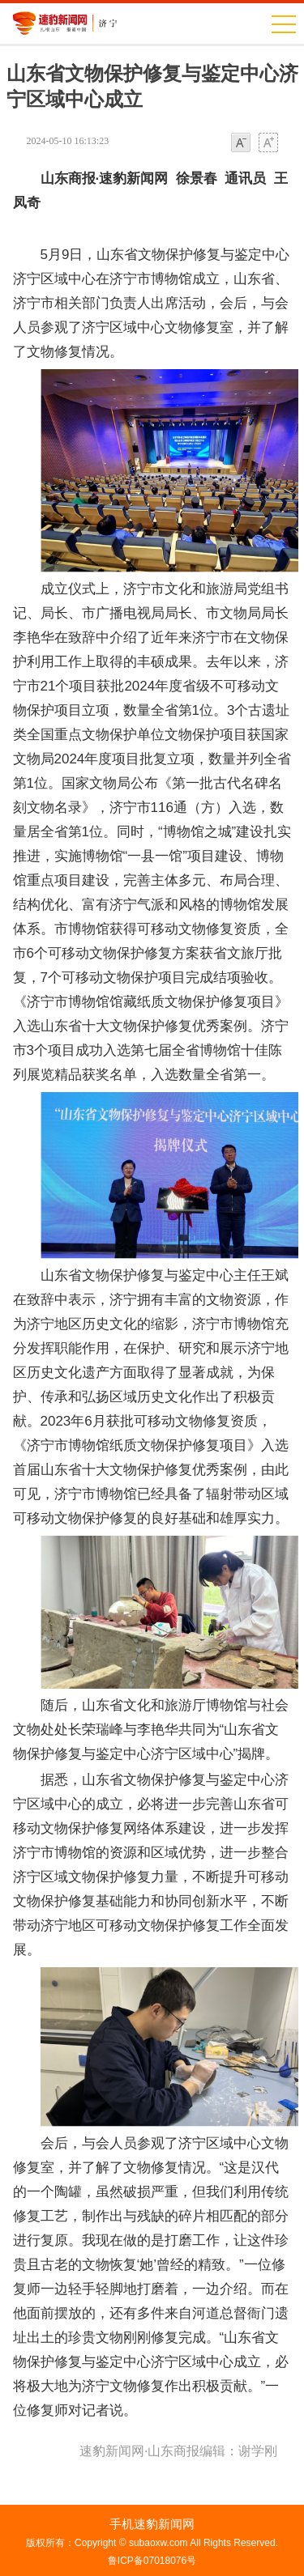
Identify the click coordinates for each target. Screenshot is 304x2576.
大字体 (268, 143)
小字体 (240, 143)
